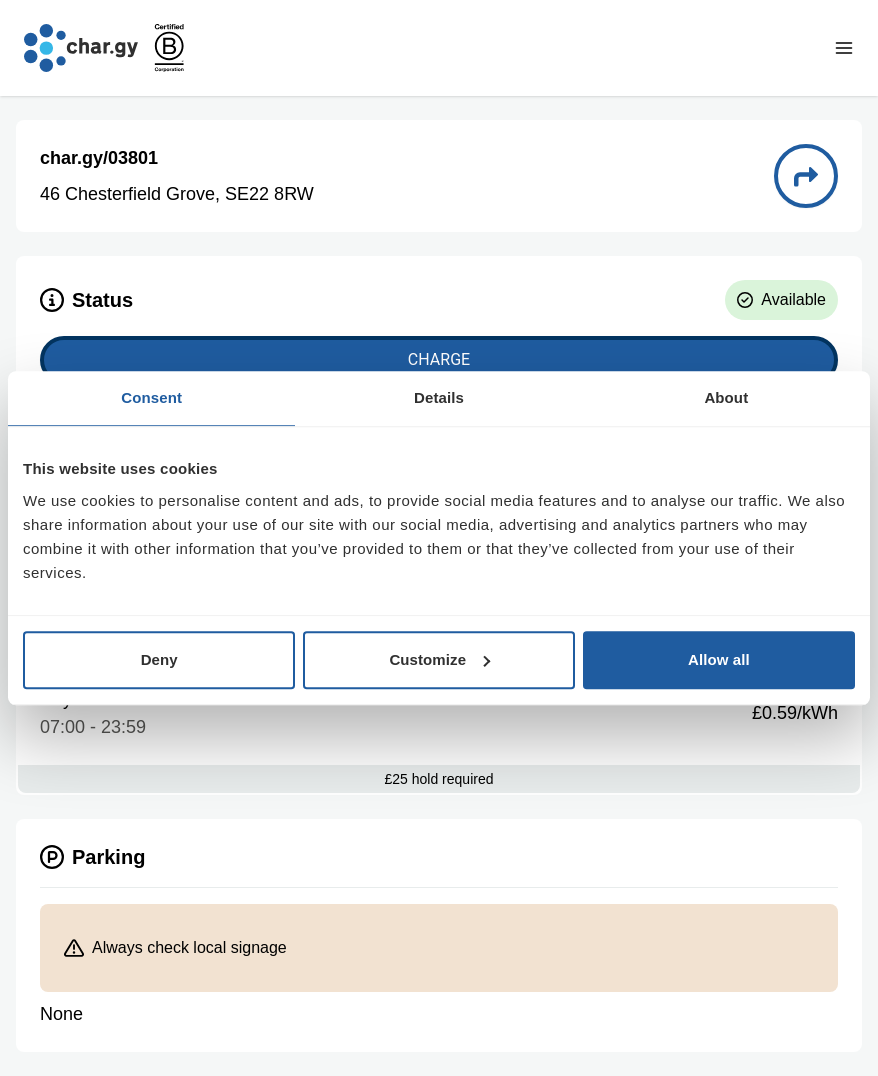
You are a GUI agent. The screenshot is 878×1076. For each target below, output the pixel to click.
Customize (439, 659)
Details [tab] (439, 397)
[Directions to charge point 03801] (806, 176)
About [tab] (726, 397)
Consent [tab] (151, 397)
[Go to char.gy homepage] (81, 48)
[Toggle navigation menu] (844, 48)
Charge (439, 359)
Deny (159, 659)
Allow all (719, 659)
